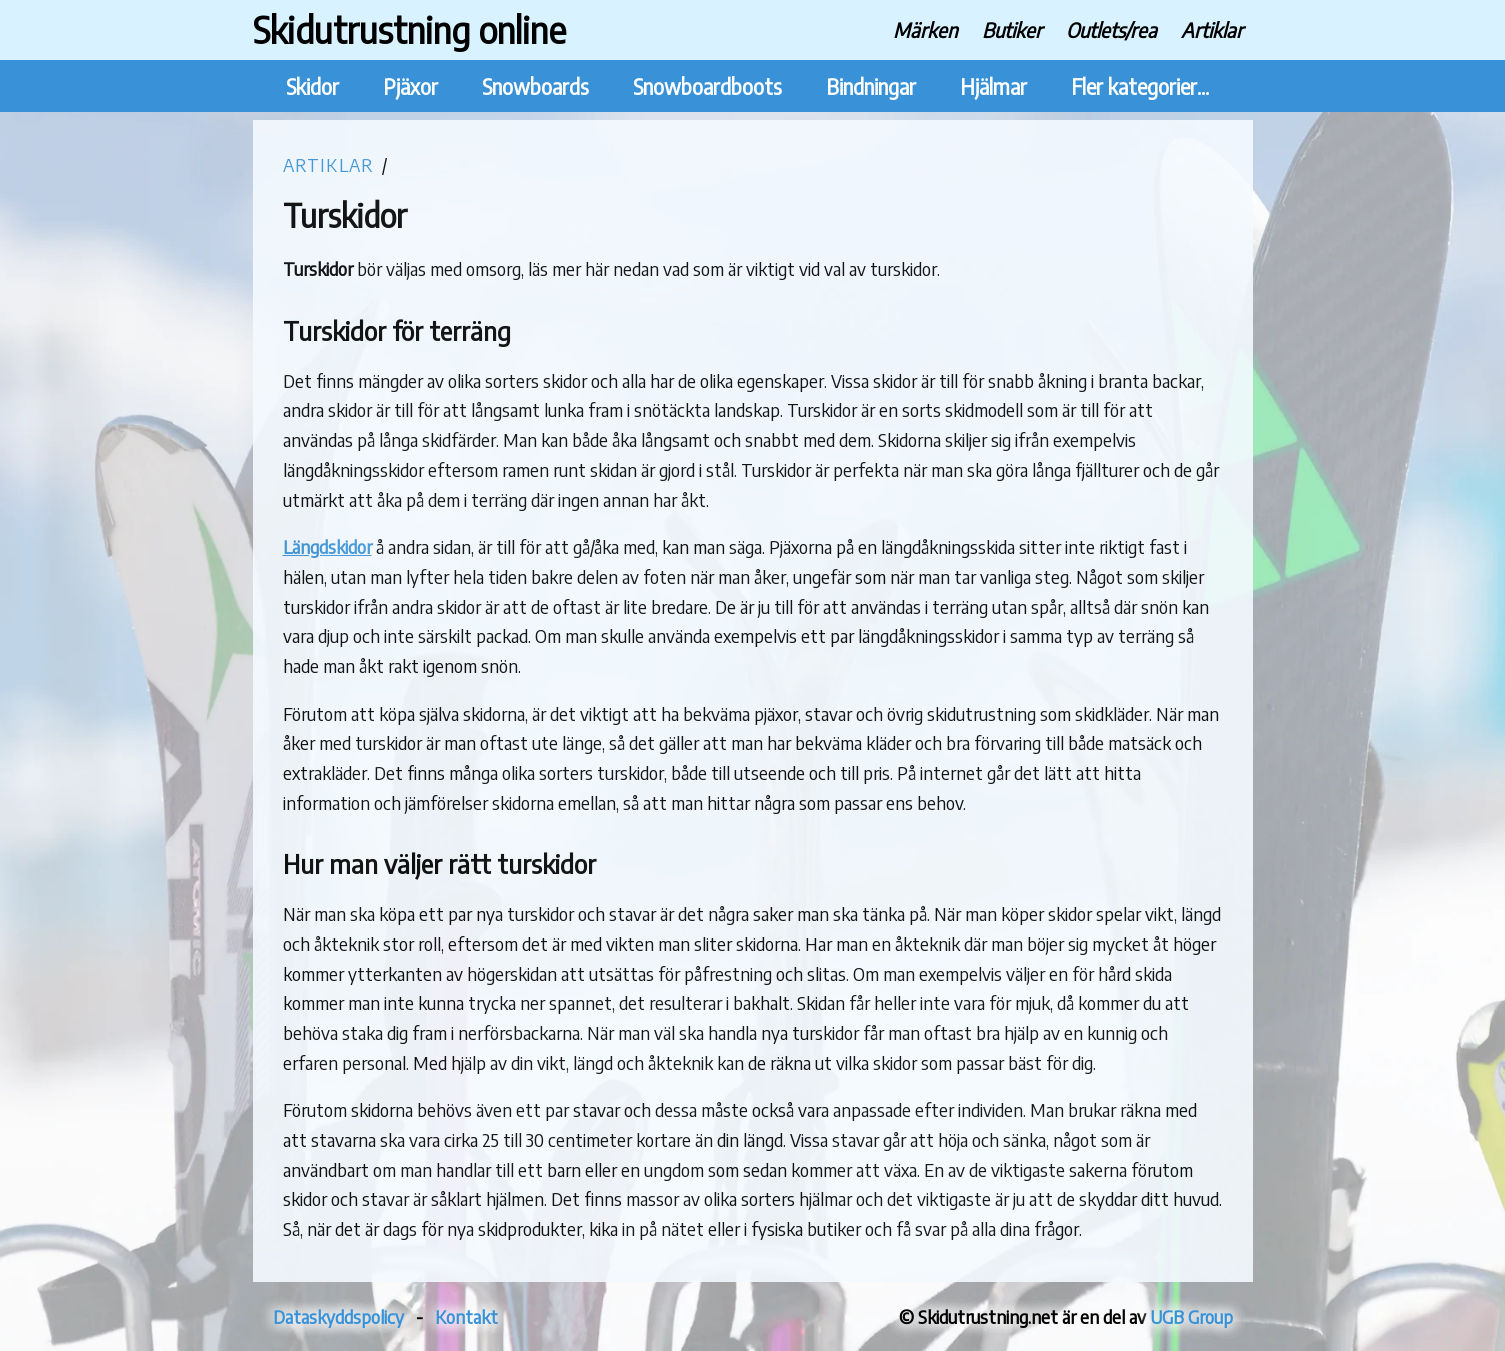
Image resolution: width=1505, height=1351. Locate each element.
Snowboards (535, 86)
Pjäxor (410, 86)
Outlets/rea (1111, 29)
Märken (925, 29)
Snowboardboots (707, 86)
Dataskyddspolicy (338, 1316)
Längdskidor (327, 546)
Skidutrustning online (409, 29)
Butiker (1012, 29)
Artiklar (1212, 29)
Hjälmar (993, 86)
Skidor (312, 86)
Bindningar (871, 86)
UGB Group (1191, 1316)
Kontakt (466, 1316)
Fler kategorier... (1140, 86)
